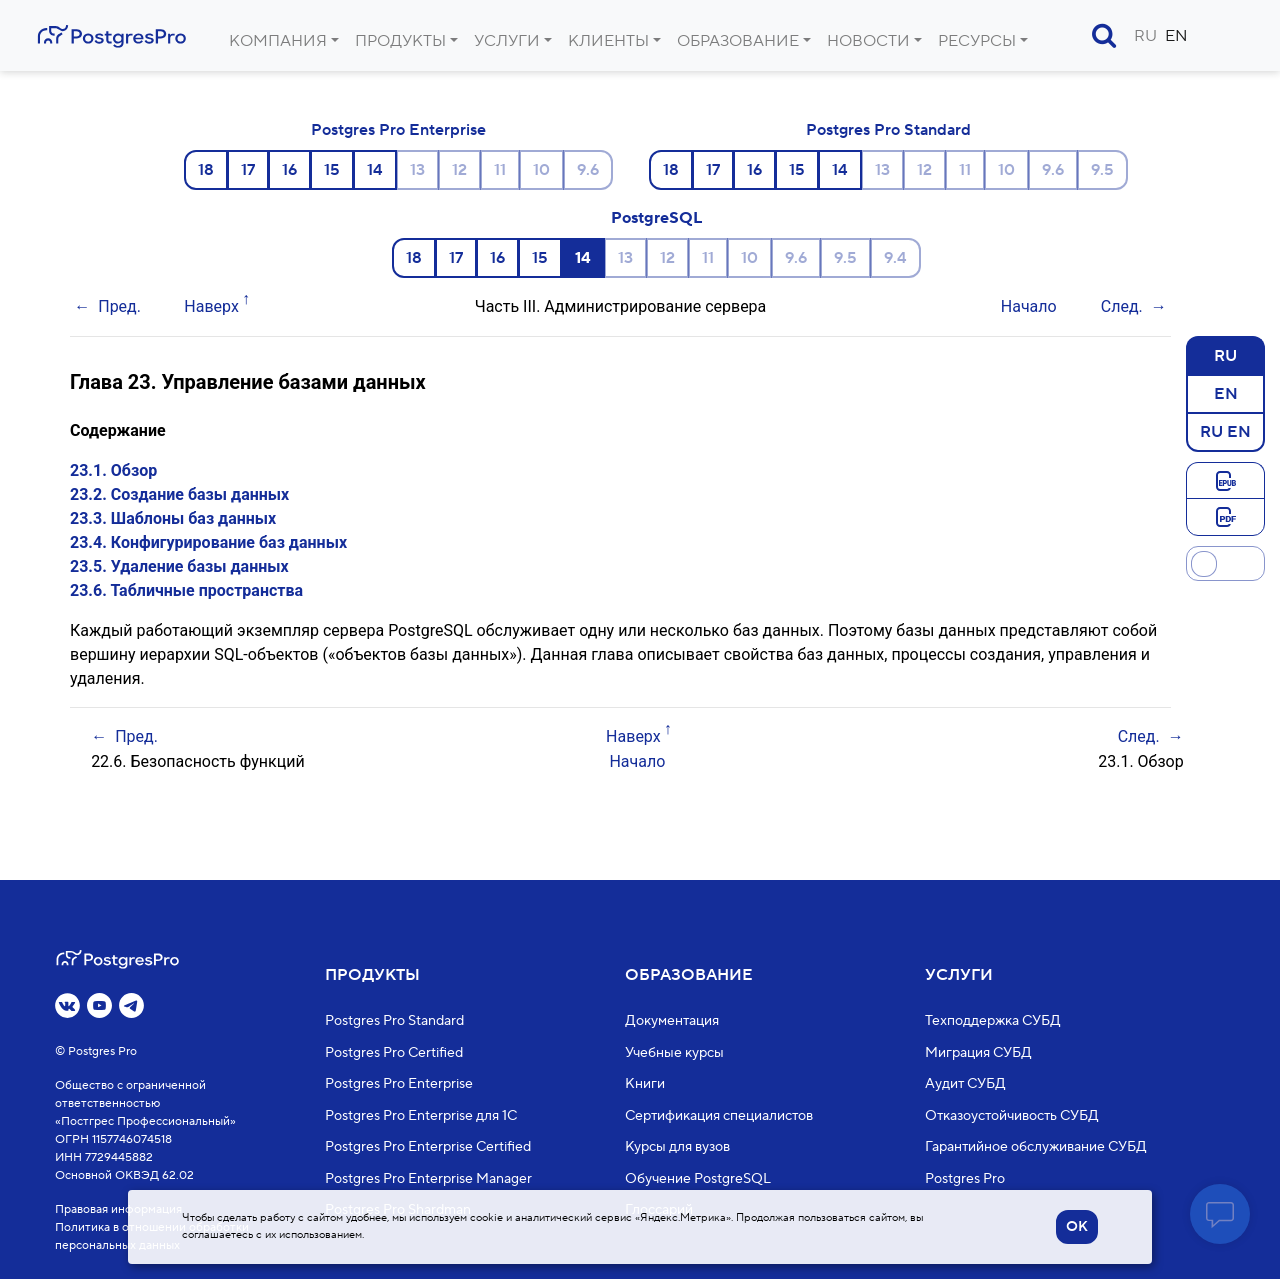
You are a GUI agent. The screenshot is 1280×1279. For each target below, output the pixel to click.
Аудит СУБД (965, 1084)
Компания (278, 41)
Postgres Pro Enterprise (398, 130)
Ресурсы (977, 41)
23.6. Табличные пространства (186, 590)
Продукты (400, 41)
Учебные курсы (674, 1052)
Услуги (507, 41)
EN (1176, 36)
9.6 (588, 170)
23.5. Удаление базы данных (179, 566)
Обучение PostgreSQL (698, 1178)
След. (1122, 306)
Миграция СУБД (978, 1052)
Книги (645, 1084)
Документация (672, 1021)
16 (289, 170)
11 (500, 170)
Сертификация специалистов (719, 1115)
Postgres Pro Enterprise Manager (428, 1178)
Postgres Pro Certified (394, 1052)
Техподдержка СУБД (993, 1021)
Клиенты (608, 41)
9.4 (895, 258)
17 (248, 170)
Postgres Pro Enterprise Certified (428, 1147)
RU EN (1225, 431)
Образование (738, 41)
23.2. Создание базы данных (179, 494)
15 (332, 170)
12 (459, 170)
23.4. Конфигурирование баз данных (208, 542)
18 (206, 170)
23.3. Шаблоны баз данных (173, 518)
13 (417, 170)
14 (375, 170)
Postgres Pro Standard (888, 130)
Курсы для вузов (677, 1147)
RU (1145, 36)
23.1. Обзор (113, 470)
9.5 (1102, 170)
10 (541, 170)
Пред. (119, 306)
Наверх (211, 306)
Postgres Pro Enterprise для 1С (421, 1115)
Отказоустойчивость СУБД (1012, 1115)
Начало (1029, 306)
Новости (868, 41)
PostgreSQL (656, 218)
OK (1077, 1227)
